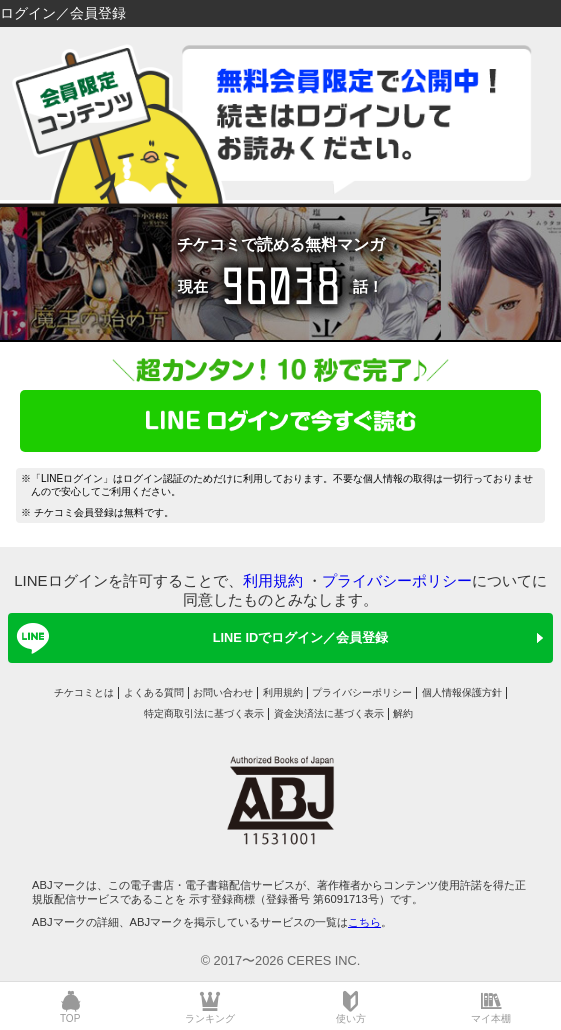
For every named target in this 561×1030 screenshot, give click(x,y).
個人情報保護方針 (462, 692)
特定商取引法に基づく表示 (204, 713)
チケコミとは (84, 692)
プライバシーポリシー (397, 580)
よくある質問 (154, 692)
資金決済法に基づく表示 (329, 713)
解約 (403, 713)
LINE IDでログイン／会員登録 (199, 638)
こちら (364, 922)
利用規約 (273, 580)
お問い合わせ (223, 692)
